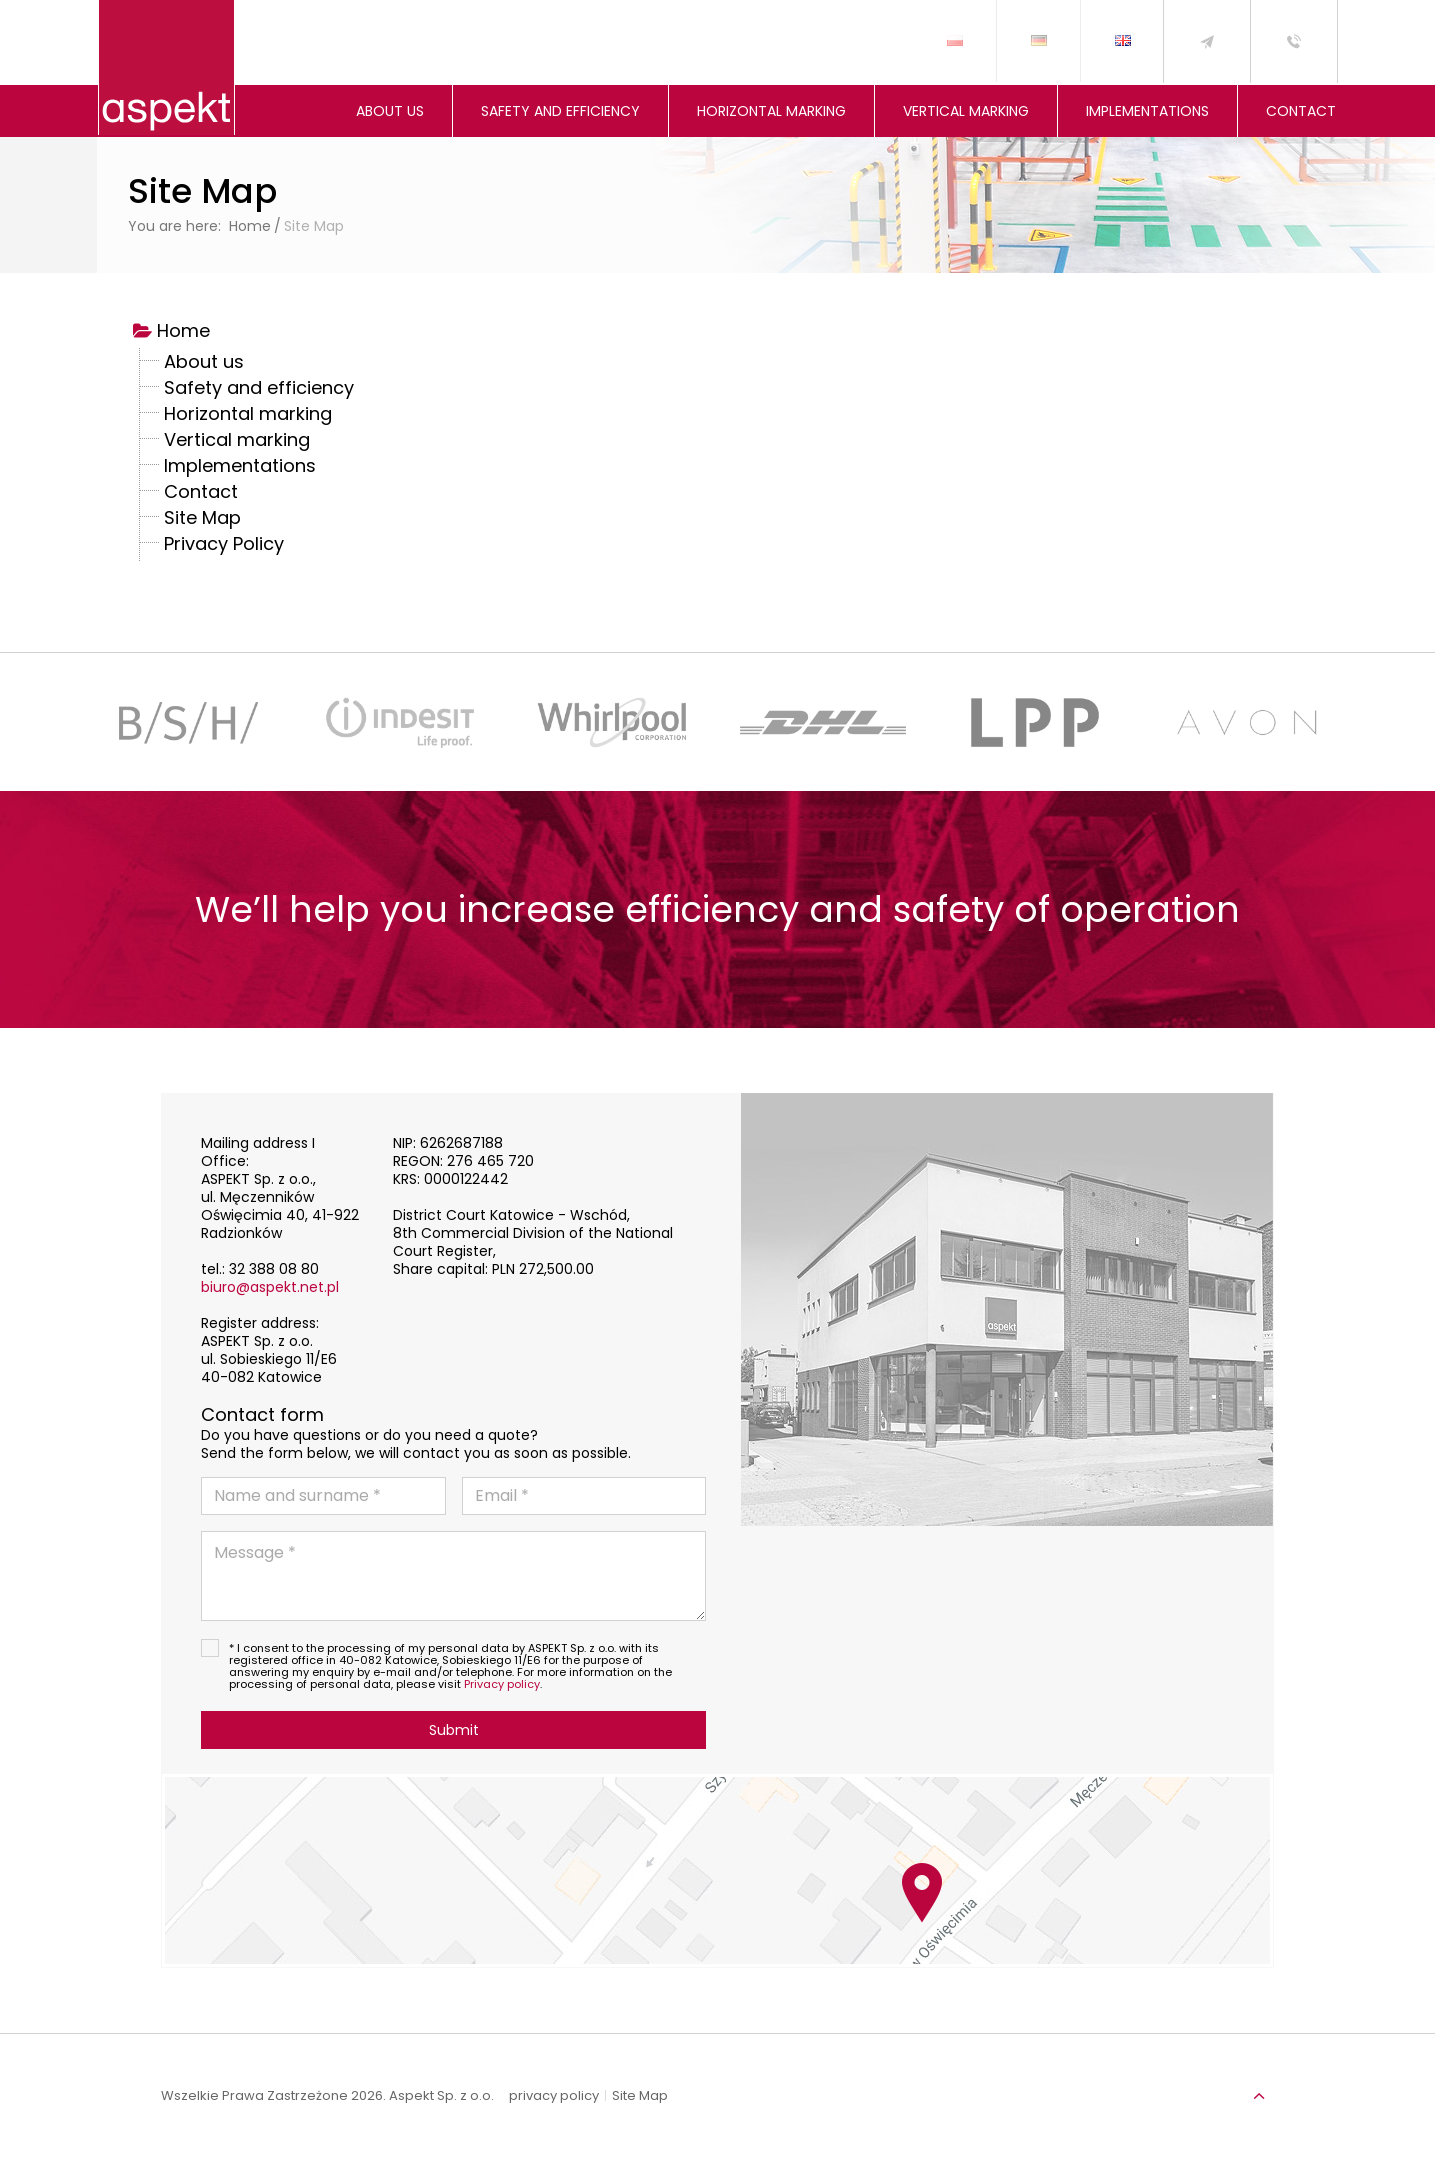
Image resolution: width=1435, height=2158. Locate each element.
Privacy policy (502, 1684)
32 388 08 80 (274, 1269)
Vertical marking (237, 442)
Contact (201, 494)
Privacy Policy (224, 546)
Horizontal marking (248, 416)
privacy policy (554, 2096)
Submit (454, 1730)
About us (204, 364)
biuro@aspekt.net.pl (270, 1287)
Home (183, 333)
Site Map (202, 520)
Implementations (240, 468)
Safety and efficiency (259, 390)
